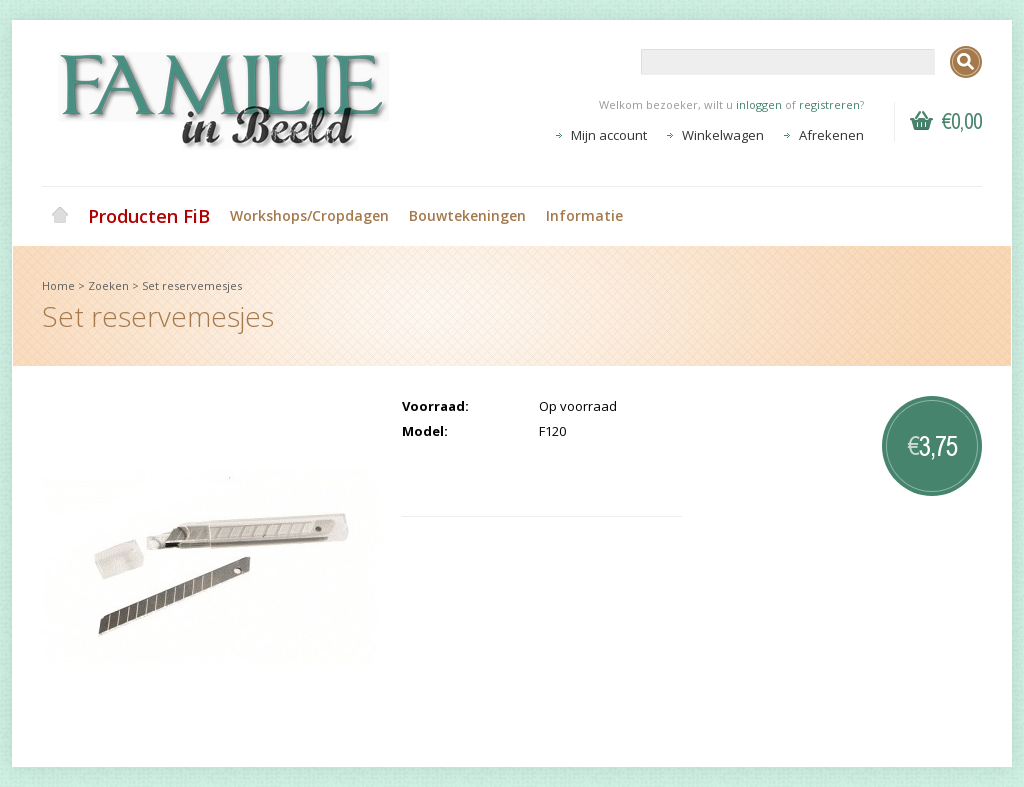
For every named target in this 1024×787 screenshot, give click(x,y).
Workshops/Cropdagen (309, 215)
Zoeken (108, 285)
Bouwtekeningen (467, 215)
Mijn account (609, 135)
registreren (829, 104)
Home (60, 216)
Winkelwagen (723, 135)
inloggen (759, 104)
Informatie (584, 215)
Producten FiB (149, 216)
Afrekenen (831, 135)
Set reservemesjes (192, 285)
